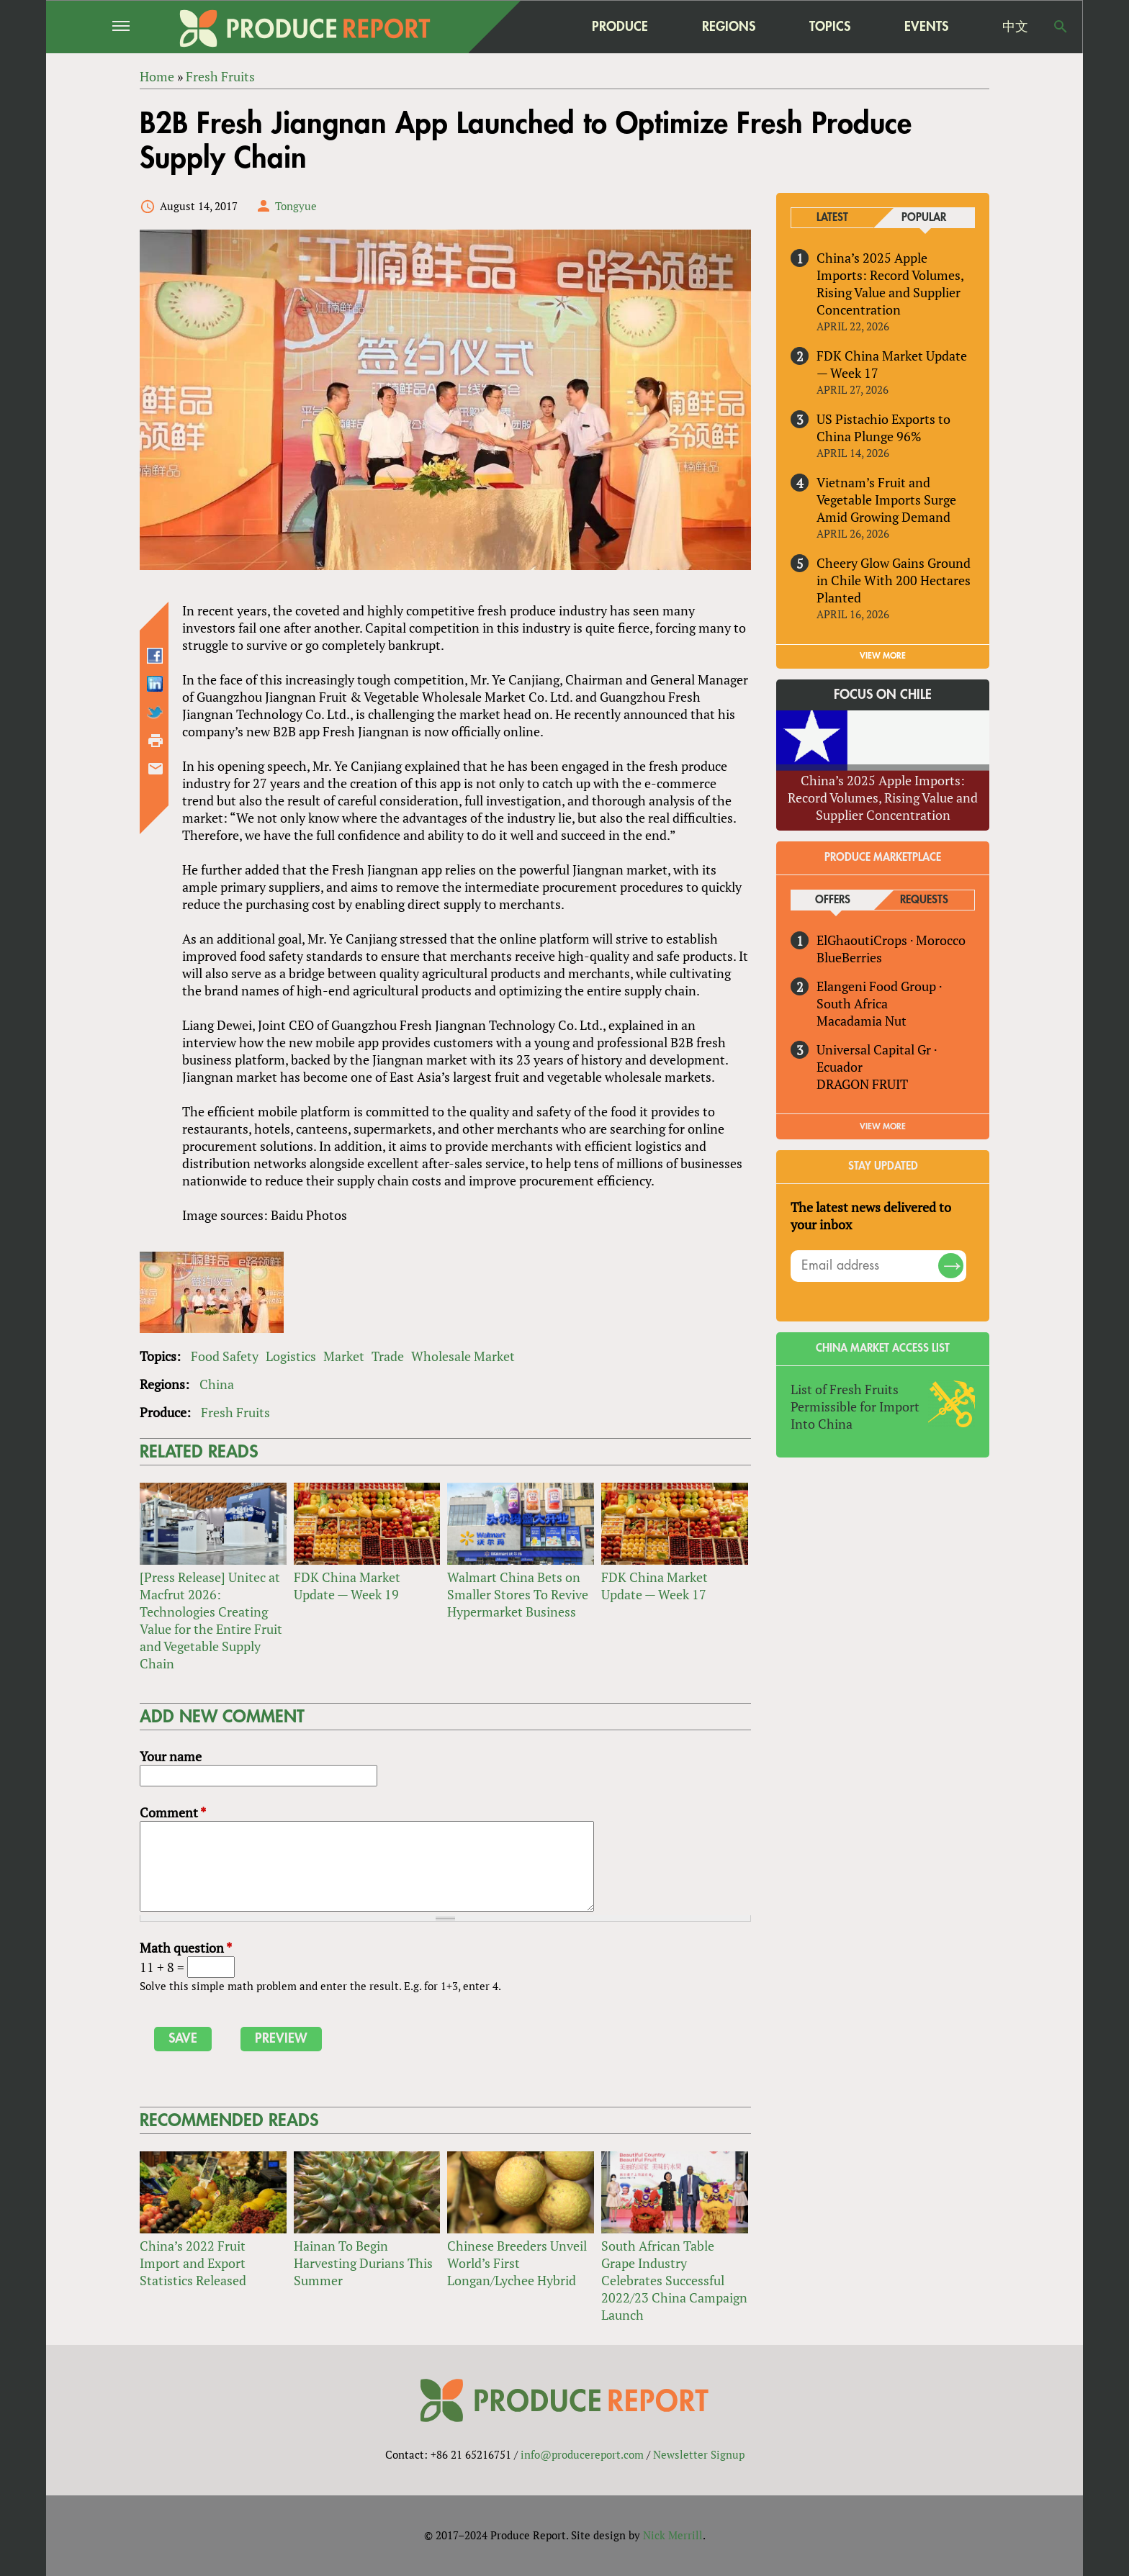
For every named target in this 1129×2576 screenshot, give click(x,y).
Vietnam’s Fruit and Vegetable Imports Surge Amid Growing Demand (886, 499)
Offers (832, 900)
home (529, 26)
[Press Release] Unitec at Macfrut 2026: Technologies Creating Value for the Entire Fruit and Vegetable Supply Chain (211, 1620)
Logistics (291, 1356)
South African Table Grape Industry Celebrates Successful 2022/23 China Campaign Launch (674, 2280)
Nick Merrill (673, 2535)
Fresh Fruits (235, 1412)
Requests (924, 900)
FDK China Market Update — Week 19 (347, 1585)
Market (343, 1356)
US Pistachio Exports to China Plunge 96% (883, 427)
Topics (829, 26)
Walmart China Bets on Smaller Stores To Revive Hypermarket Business (517, 1594)
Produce (620, 26)
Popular (923, 217)
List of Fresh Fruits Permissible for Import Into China (855, 1406)
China (216, 1384)
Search (1060, 26)
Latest (832, 217)
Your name (171, 1756)
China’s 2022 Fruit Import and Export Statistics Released (193, 2263)
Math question (186, 1947)
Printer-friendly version (155, 740)
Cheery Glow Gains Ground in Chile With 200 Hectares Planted (894, 580)
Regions (728, 26)
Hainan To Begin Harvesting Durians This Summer (363, 2263)
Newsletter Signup (699, 2454)
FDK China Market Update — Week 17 (654, 1585)
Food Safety (224, 1356)
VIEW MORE (883, 655)
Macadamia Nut (862, 1020)
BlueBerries (849, 957)
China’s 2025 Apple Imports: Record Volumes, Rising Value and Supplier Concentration (890, 283)
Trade (388, 1356)
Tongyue (296, 206)
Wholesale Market (463, 1356)
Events (926, 26)
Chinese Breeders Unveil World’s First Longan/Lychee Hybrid (517, 2263)
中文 (1015, 26)
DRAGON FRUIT (862, 1084)
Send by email (155, 768)
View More (883, 1126)
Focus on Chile (883, 694)
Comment (173, 1812)
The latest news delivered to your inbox (871, 1215)
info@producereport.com (582, 2454)
